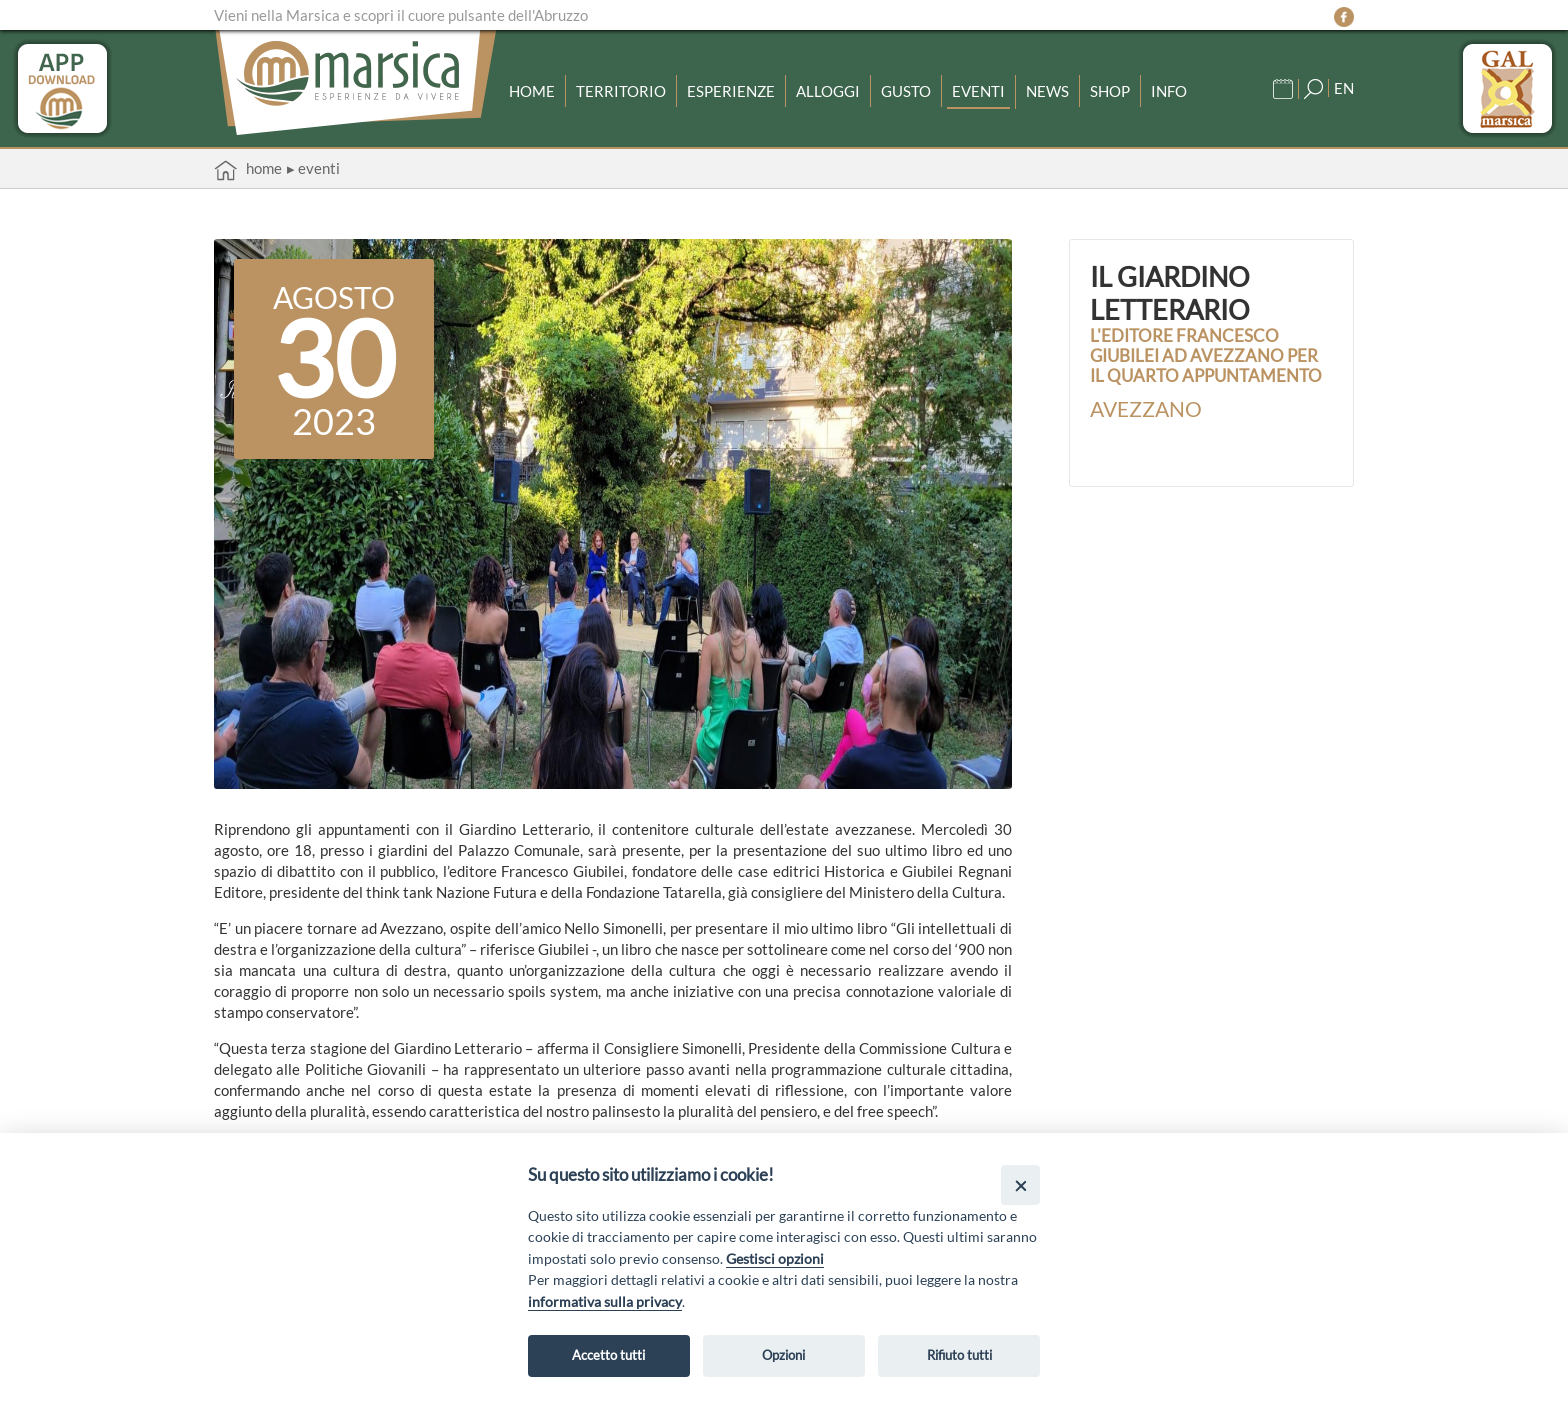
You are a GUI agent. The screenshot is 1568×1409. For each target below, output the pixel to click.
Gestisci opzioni (775, 1258)
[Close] (1020, 1184)
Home (532, 91)
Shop (1110, 91)
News (1047, 91)
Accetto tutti (608, 1355)
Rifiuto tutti (959, 1355)
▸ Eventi (313, 168)
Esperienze (731, 91)
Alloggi (828, 91)
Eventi (978, 91)
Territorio (621, 91)
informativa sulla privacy (605, 1301)
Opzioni (783, 1355)
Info (1169, 91)
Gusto (906, 91)
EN (1344, 88)
